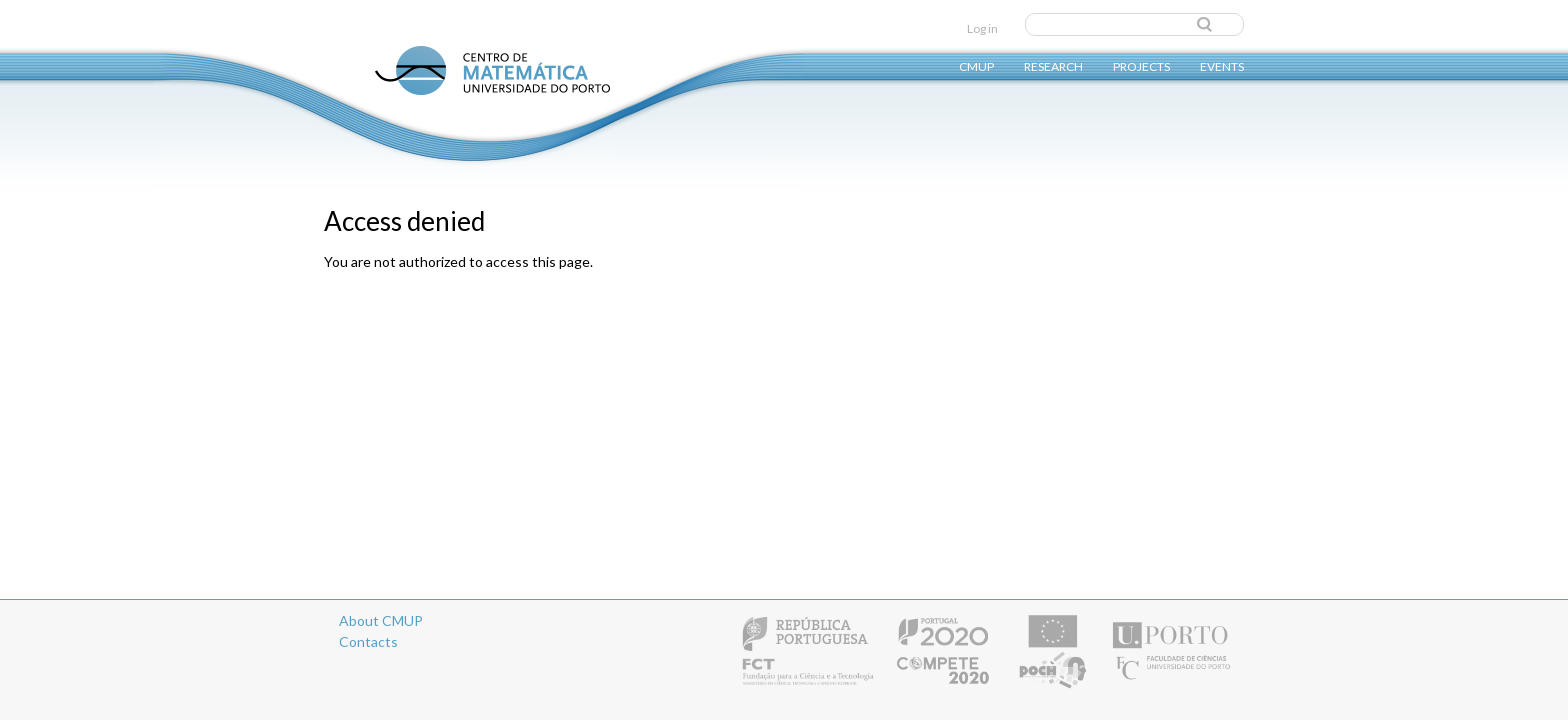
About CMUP (381, 620)
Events (1222, 65)
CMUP (976, 65)
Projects (1141, 65)
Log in (982, 28)
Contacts (368, 641)
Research (1053, 65)
